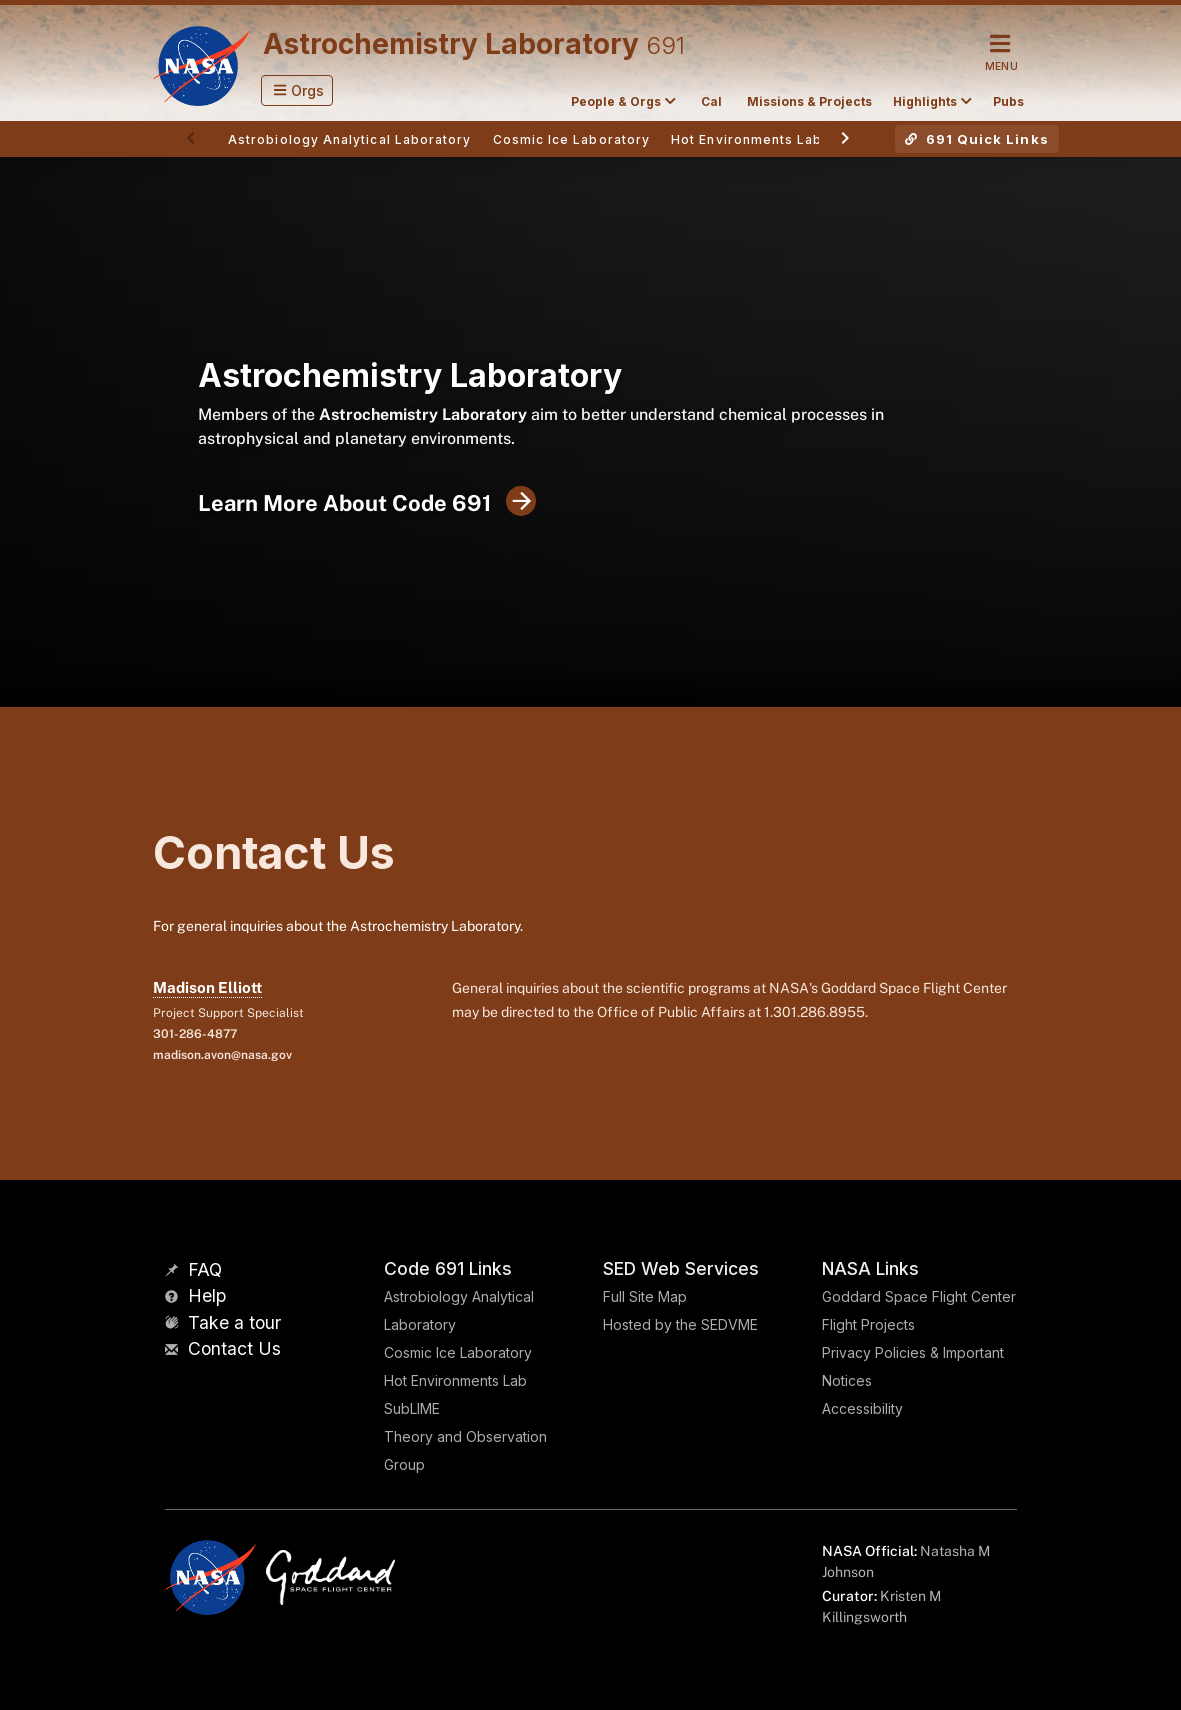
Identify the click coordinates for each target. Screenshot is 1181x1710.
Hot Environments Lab (455, 1380)
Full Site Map (645, 1296)
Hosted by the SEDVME (680, 1324)
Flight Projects (868, 1324)
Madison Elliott (207, 987)
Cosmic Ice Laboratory (458, 1352)
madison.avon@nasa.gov (222, 1055)
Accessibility (862, 1408)
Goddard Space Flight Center (919, 1296)
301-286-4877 (195, 1034)
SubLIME (412, 1408)
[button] (297, 90)
